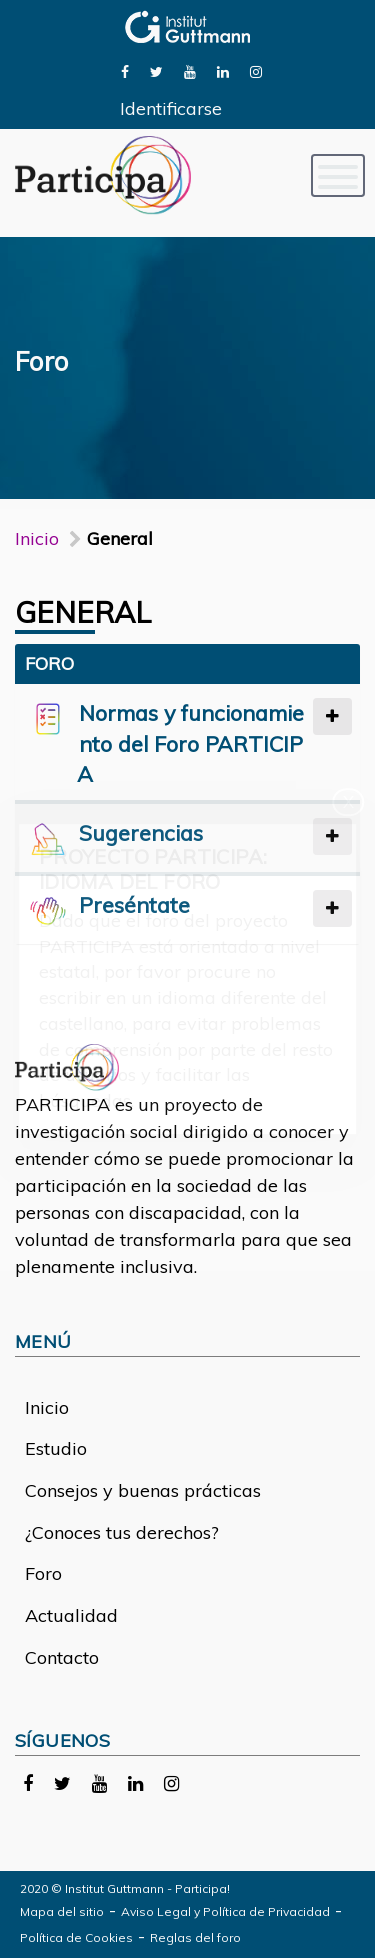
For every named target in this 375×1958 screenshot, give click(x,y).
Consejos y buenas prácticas (143, 1490)
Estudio (56, 1448)
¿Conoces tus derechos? (122, 1532)
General (83, 612)
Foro (43, 1573)
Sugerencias (141, 832)
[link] (125, 70)
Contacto (62, 1657)
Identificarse (171, 108)
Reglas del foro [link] (195, 1937)
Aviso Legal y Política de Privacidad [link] (225, 1911)
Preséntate (134, 904)
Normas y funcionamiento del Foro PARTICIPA (190, 743)
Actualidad (71, 1615)
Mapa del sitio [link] (62, 1911)
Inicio (37, 538)
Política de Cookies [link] (76, 1937)
